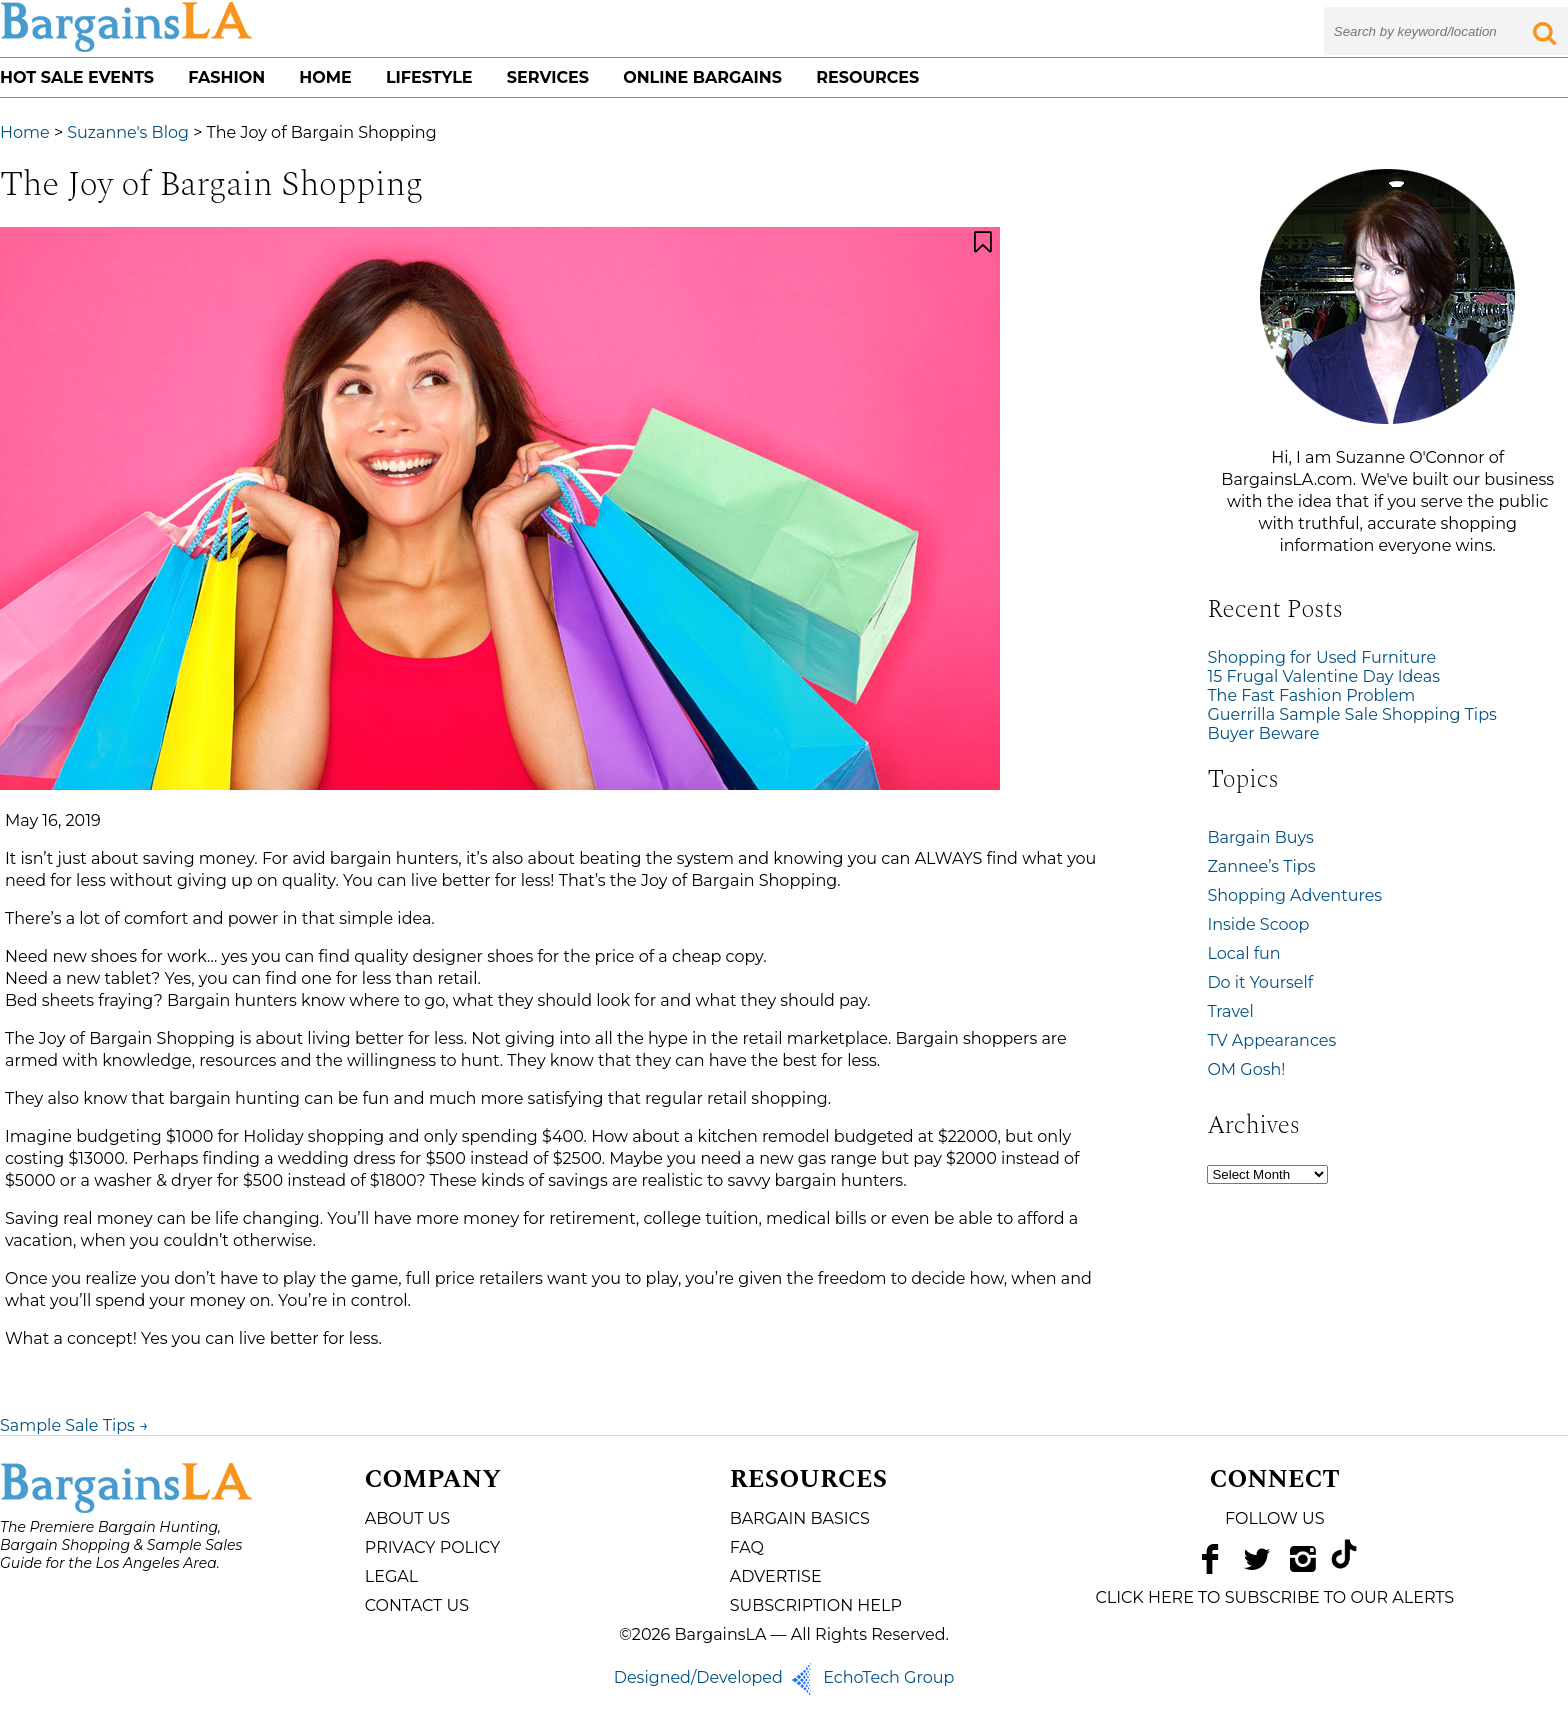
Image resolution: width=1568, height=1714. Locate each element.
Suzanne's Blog (128, 132)
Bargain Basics (800, 1518)
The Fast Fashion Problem (1311, 695)
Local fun (1243, 953)
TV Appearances (1271, 1040)
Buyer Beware (1263, 733)
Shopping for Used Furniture (1321, 657)
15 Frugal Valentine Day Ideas (1323, 676)
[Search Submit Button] (1544, 31)
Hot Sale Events (77, 77)
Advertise (776, 1576)
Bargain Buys (1260, 837)
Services (548, 77)
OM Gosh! (1246, 1069)
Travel (1230, 1011)
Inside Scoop (1258, 924)
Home (325, 77)
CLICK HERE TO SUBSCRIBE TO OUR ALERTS (1274, 1597)
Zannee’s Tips (1261, 866)
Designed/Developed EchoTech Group (784, 1677)
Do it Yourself (1260, 982)
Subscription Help (816, 1605)
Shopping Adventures (1294, 895)
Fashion (226, 77)
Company (433, 1480)
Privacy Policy (432, 1547)
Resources (867, 77)
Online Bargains (702, 77)
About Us (407, 1518)
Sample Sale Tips (74, 1425)
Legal (391, 1576)
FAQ (747, 1547)
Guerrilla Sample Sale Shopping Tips (1351, 714)
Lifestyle (429, 77)
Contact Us (417, 1605)
